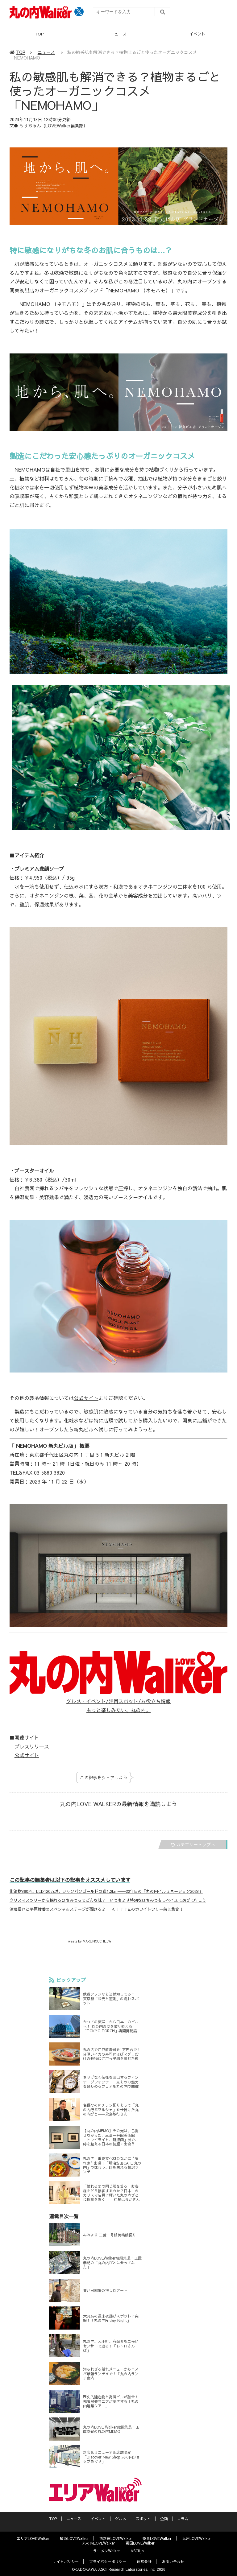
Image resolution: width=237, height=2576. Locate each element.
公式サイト (86, 1397)
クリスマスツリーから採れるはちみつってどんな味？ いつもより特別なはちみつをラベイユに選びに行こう (108, 1900)
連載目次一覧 (87, 2216)
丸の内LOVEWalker (98, 2543)
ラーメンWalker (106, 2550)
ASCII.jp (137, 2550)
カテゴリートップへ (193, 1844)
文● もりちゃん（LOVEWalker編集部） (49, 125)
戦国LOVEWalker (140, 2543)
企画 (164, 2518)
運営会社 (144, 2561)
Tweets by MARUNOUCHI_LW (88, 1941)
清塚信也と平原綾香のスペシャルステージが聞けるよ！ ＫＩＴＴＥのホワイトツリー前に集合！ (96, 1909)
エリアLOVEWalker (33, 2538)
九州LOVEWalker (196, 2538)
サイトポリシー (66, 2561)
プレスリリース (32, 1746)
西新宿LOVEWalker (115, 2538)
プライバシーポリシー (107, 2561)
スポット (143, 2518)
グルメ (120, 2518)
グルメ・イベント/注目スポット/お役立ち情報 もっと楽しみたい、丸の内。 (118, 1705)
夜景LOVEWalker (157, 2538)
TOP (39, 34)
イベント (197, 34)
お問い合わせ (173, 2561)
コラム (182, 2518)
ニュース (118, 34)
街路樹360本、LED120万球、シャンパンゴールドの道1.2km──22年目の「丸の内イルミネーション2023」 (106, 1891)
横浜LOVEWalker (74, 2538)
